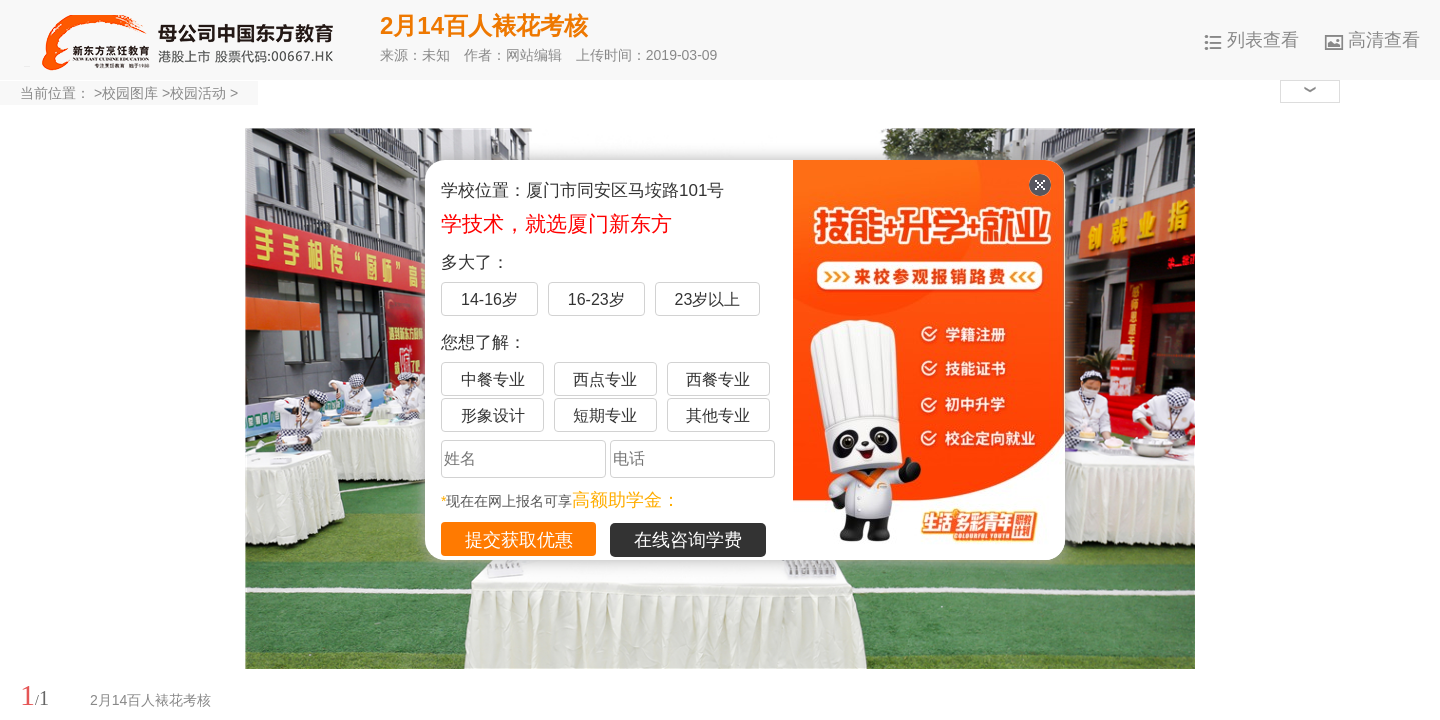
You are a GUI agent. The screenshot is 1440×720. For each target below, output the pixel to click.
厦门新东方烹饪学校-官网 (190, 40)
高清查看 (1372, 40)
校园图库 (130, 93)
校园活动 (198, 93)
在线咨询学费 (688, 540)
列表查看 (1251, 40)
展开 (1413, 603)
